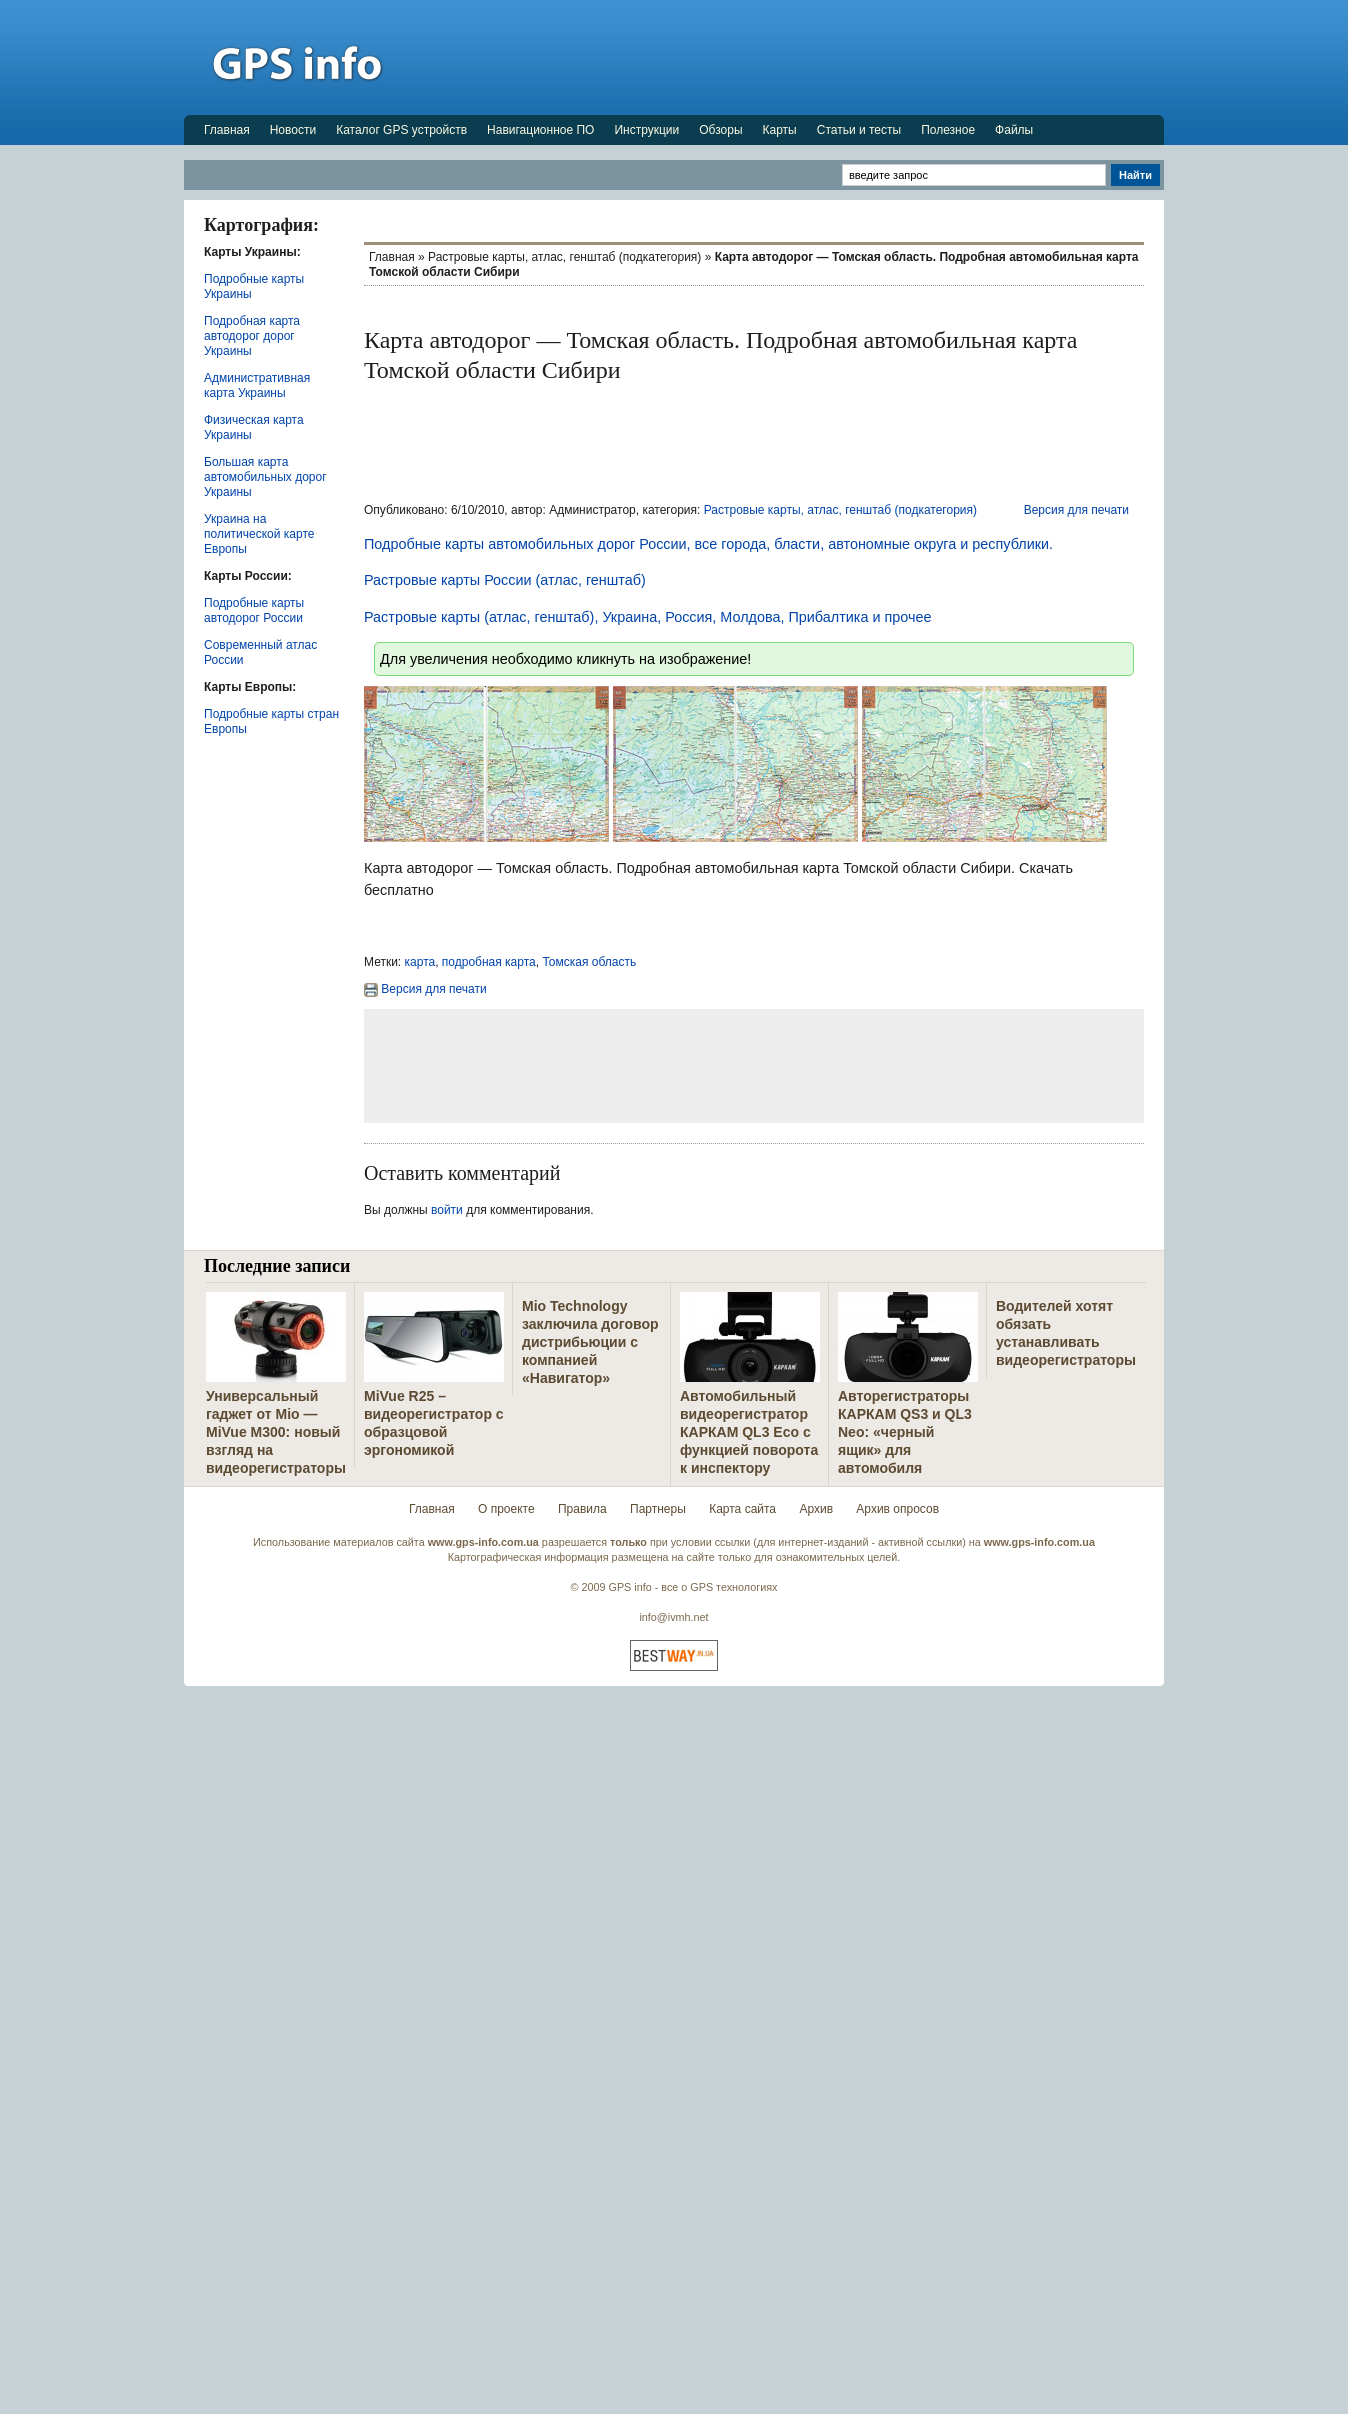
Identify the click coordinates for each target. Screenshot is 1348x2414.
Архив (816, 1509)
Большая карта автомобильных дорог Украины (265, 477)
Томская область (589, 962)
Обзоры (720, 130)
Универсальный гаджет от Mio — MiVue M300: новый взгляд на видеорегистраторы (276, 1432)
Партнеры (658, 1509)
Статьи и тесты (859, 130)
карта (420, 962)
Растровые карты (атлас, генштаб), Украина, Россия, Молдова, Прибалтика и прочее (647, 617)
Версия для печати (1076, 510)
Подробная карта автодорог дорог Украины (252, 336)
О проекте (506, 1509)
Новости (293, 130)
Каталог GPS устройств (401, 130)
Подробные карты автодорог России (254, 610)
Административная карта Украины (257, 385)
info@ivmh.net (673, 1617)
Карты (780, 130)
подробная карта (489, 962)
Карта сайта (742, 1509)
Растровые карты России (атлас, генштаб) (505, 580)
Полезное (948, 130)
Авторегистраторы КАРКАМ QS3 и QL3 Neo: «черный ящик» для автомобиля (905, 1432)
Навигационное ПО (540, 130)
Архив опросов (897, 1509)
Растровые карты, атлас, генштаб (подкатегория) (564, 257)
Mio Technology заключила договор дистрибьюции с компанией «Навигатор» (590, 1342)
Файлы (1014, 130)
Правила (582, 1509)
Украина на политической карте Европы (259, 534)
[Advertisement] (800, 57)
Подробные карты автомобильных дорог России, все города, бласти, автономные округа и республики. (708, 544)
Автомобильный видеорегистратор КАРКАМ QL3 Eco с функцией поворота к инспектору (749, 1432)
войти (447, 1210)
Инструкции (646, 130)
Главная (227, 130)
